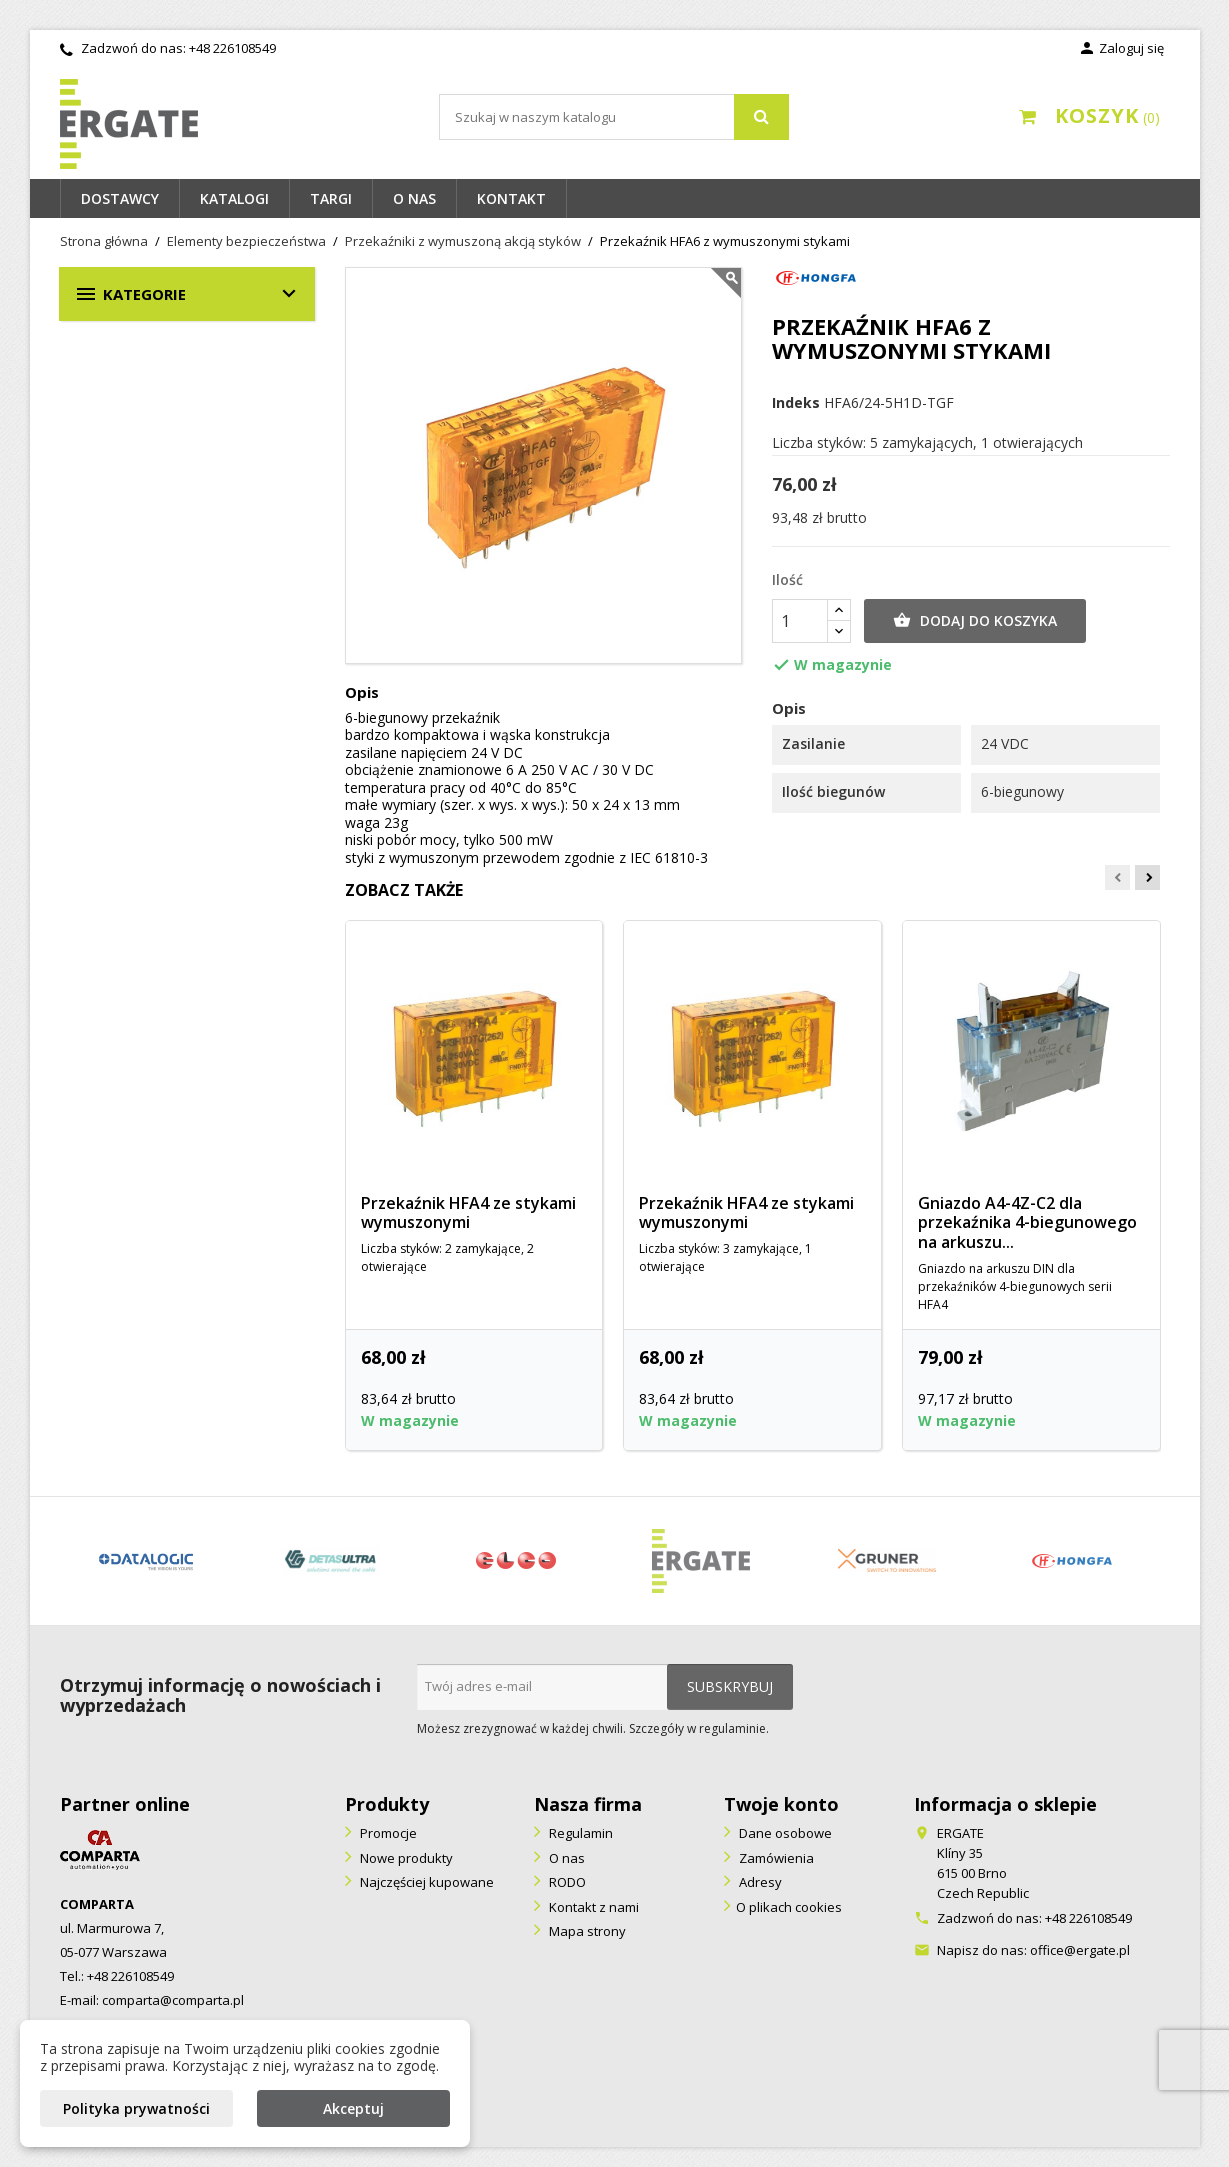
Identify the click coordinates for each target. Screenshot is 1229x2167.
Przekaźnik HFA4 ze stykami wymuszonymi (468, 1213)
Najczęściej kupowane (425, 1882)
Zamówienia (775, 1858)
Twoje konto (781, 1804)
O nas (414, 198)
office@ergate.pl (1080, 1950)
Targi (331, 198)
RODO (566, 1882)
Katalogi (234, 198)
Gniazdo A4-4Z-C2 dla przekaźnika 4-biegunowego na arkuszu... (1027, 1223)
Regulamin (579, 1833)
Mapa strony (586, 1931)
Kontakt (511, 198)
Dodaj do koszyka (975, 621)
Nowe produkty (405, 1858)
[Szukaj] (614, 117)
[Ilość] (800, 621)
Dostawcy (120, 198)
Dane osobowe (784, 1833)
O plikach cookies (789, 1907)
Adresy (759, 1882)
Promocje (387, 1833)
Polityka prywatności (136, 2108)
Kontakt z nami (592, 1907)
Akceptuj (353, 2108)
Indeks (796, 403)
